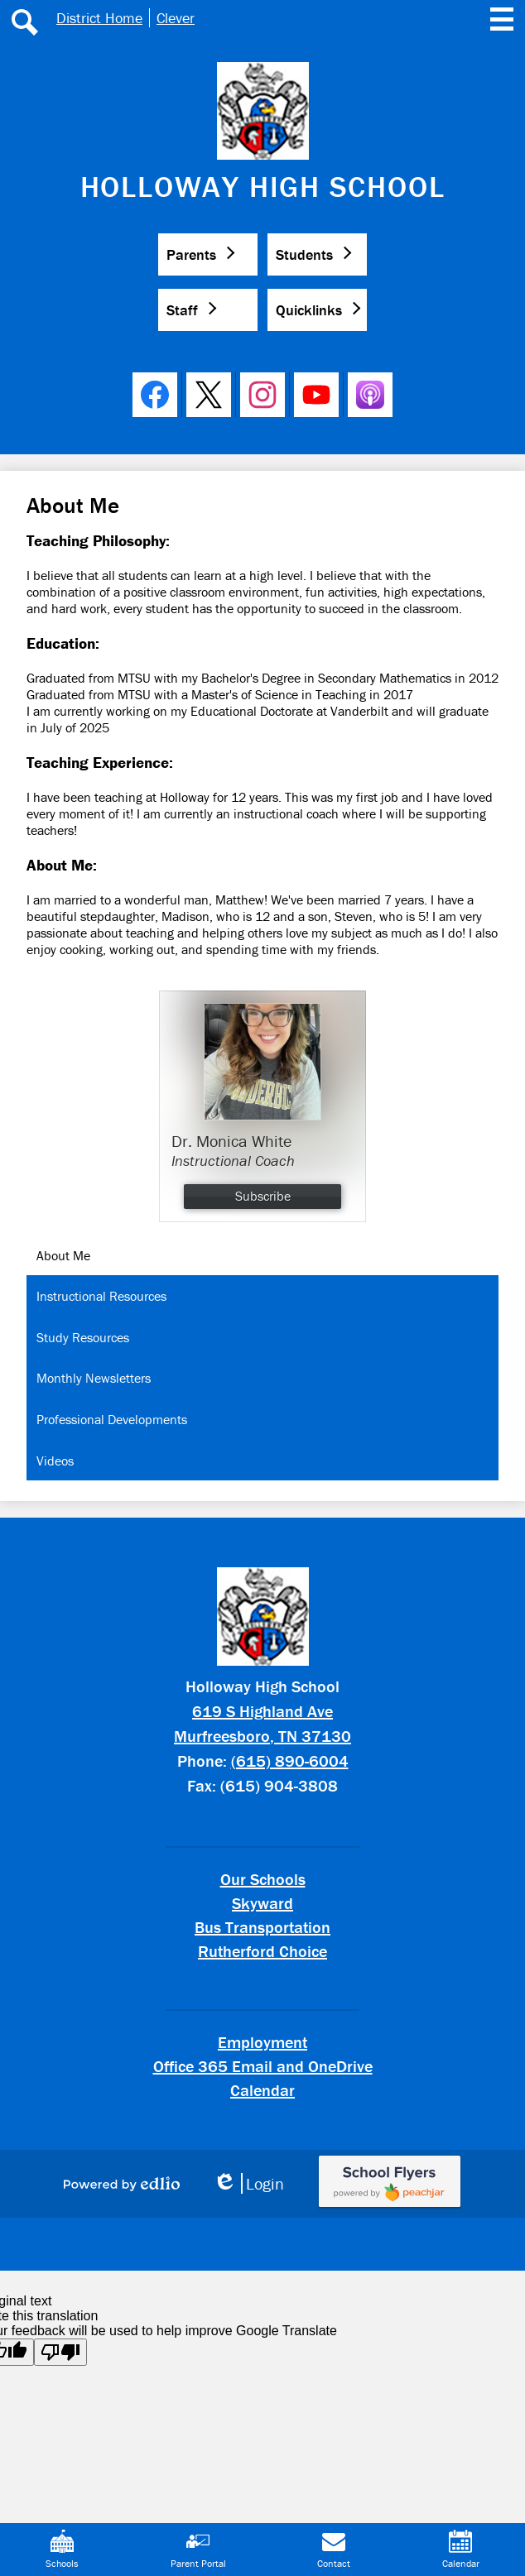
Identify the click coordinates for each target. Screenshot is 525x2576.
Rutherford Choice (262, 1950)
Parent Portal (198, 2549)
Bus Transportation (262, 1926)
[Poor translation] (60, 2352)
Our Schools (263, 1878)
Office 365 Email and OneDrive (263, 2066)
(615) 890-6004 (290, 1760)
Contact (333, 2549)
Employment (262, 2042)
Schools (62, 2549)
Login (248, 2183)
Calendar (262, 2090)
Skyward (262, 1902)
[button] (208, 254)
